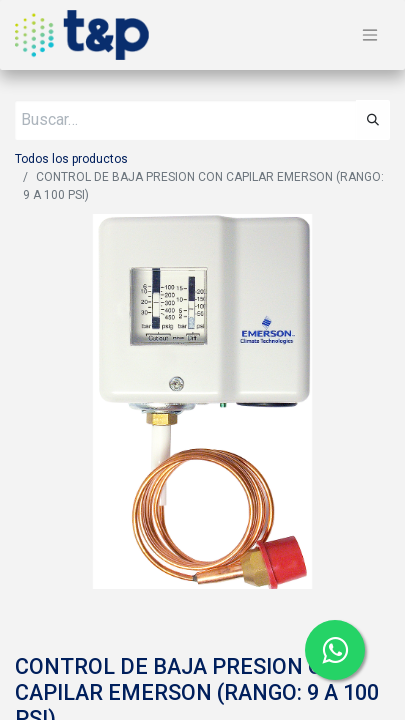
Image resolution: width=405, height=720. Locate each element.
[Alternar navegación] (370, 35)
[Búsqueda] (373, 120)
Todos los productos (71, 159)
